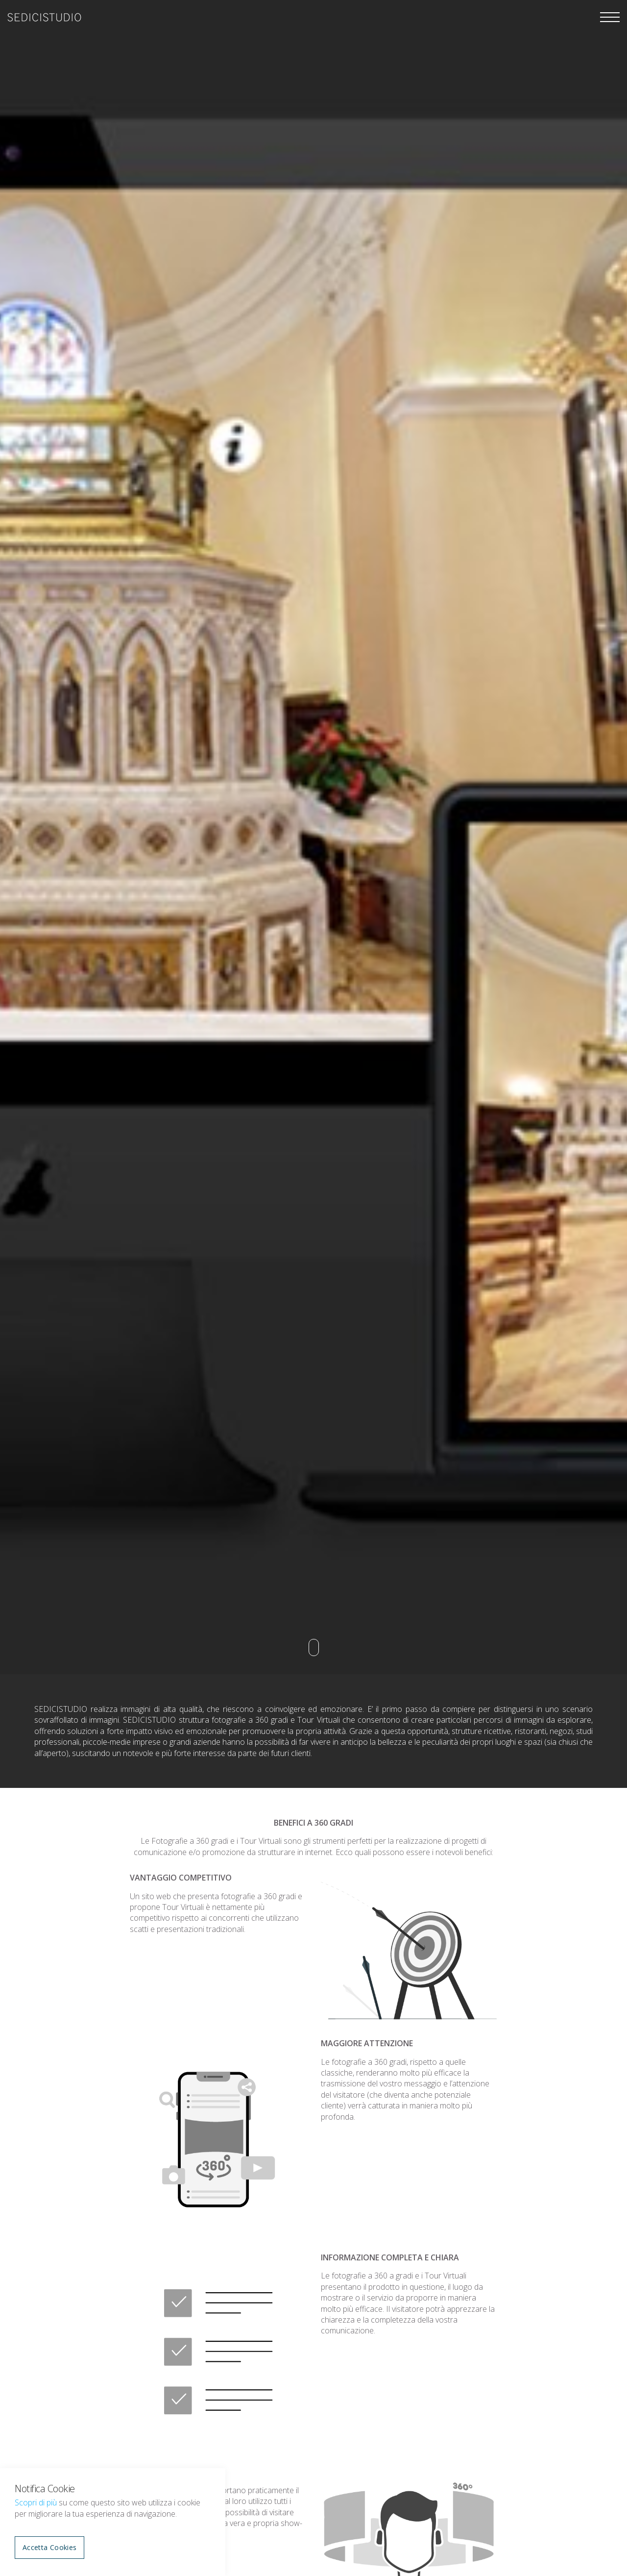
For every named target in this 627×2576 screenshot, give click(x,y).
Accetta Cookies (49, 2547)
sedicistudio (44, 17)
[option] (313, 837)
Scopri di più (36, 2502)
